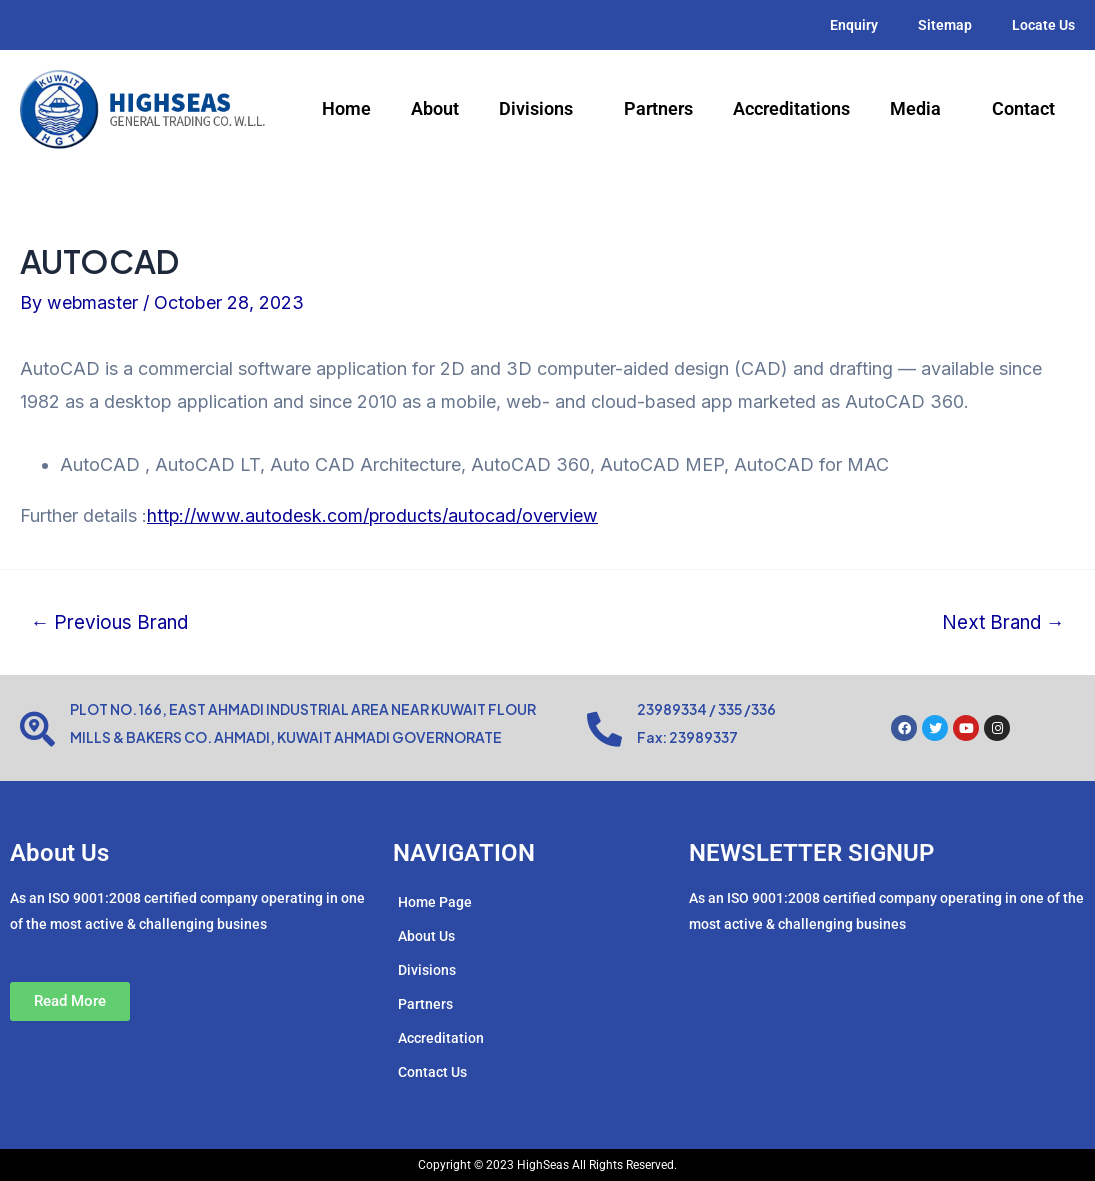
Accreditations (791, 108)
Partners (658, 108)
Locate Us (1043, 25)
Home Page (435, 902)
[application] (581, 110)
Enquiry (854, 25)
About (435, 108)
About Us (426, 936)
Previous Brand (111, 622)
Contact (1023, 108)
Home (346, 108)
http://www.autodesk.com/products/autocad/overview (373, 515)
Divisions (541, 109)
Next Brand (1001, 622)
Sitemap (945, 25)
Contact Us (432, 1072)
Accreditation (441, 1038)
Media (921, 109)
